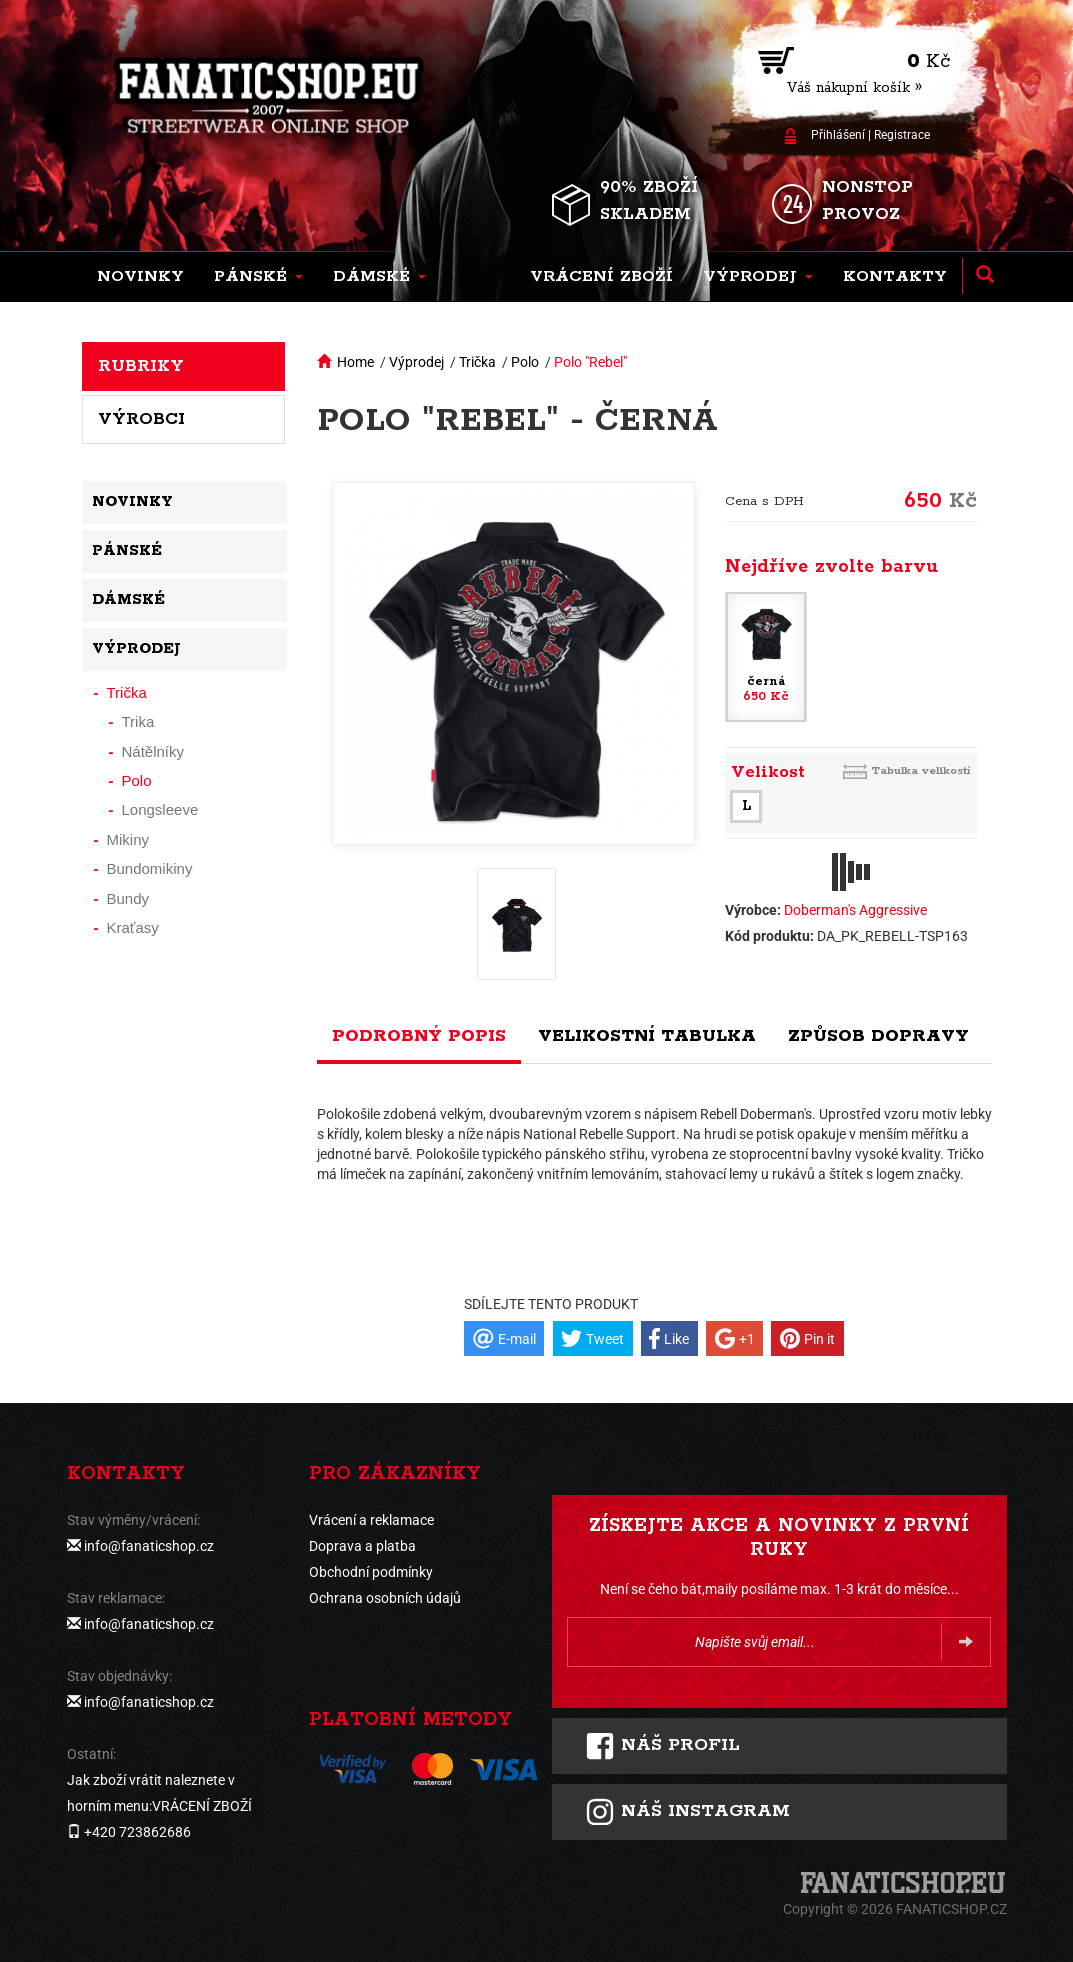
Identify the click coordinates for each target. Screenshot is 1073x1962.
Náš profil (662, 1746)
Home (355, 362)
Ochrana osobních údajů (385, 1598)
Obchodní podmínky (371, 1572)
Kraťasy (133, 927)
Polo (525, 362)
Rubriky (141, 366)
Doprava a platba (362, 1546)
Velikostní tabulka (647, 1036)
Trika (138, 721)
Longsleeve (160, 809)
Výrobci (141, 419)
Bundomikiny (150, 868)
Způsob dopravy (878, 1036)
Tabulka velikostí (921, 770)
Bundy (128, 898)
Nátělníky (153, 751)
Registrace (902, 135)
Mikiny (128, 839)
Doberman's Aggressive (855, 910)
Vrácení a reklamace (371, 1520)
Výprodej (416, 362)
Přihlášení (838, 135)
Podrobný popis (419, 1036)
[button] (258, 277)
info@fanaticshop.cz (149, 1546)
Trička (477, 362)
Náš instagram (687, 1812)
